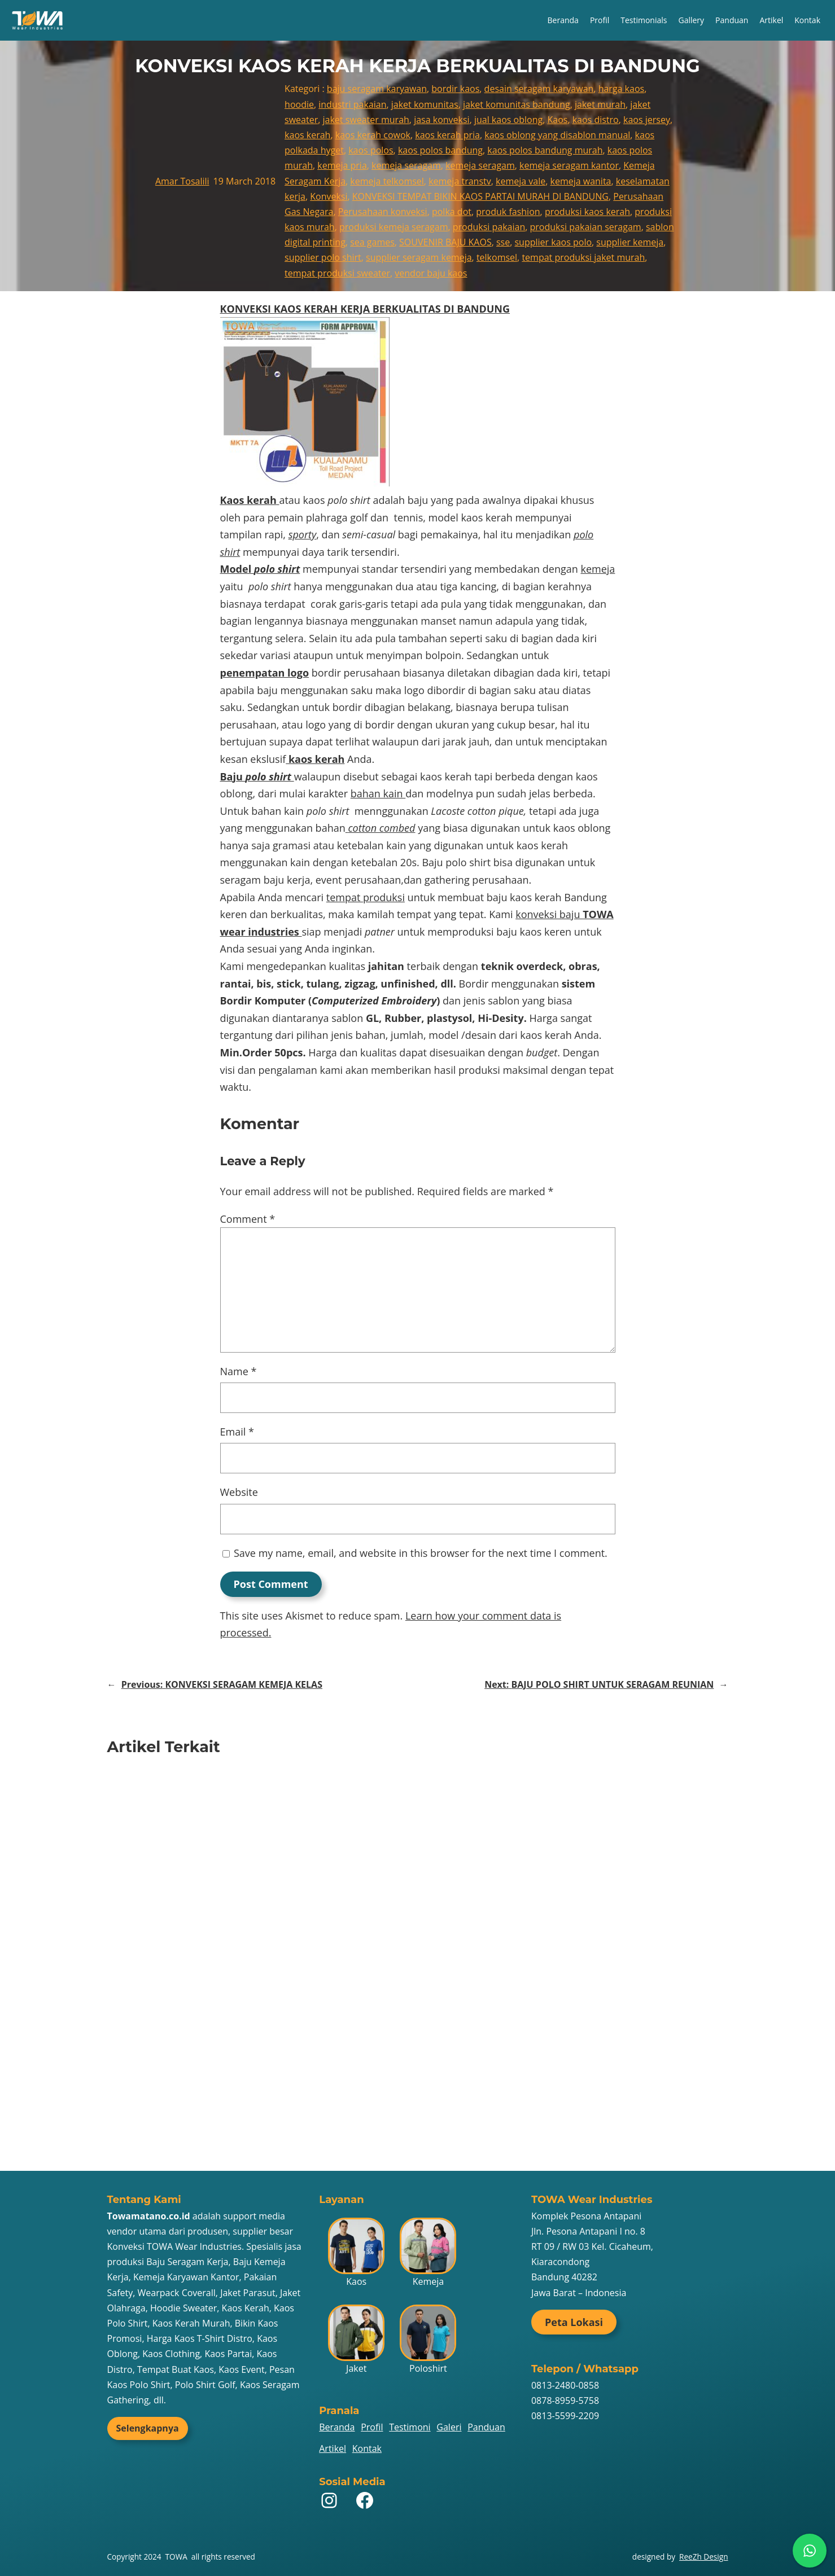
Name (238, 1371)
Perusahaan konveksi (382, 211)
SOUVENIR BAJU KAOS (445, 242)
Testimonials (643, 20)
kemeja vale (520, 181)
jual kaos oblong (508, 119)
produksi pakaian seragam (585, 227)
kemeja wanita (580, 181)
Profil (599, 20)
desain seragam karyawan (539, 88)
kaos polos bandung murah (544, 150)
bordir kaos (455, 88)
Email (237, 1431)
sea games (372, 242)
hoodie (299, 104)
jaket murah (600, 104)
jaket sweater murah (366, 119)
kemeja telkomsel (387, 181)
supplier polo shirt (323, 257)
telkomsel (496, 257)
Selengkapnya (147, 2428)
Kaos (557, 119)
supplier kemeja (629, 242)
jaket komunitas (424, 104)
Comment (248, 1219)
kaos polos (370, 150)
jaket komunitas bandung (516, 104)
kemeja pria (342, 165)
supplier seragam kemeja (418, 257)
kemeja (597, 569)
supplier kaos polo (553, 242)
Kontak (807, 20)
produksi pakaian (489, 227)
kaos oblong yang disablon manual (557, 135)
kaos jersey (646, 119)
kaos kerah (307, 135)
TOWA (176, 2556)
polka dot (451, 211)
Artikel (771, 20)
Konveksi (328, 196)
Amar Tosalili (182, 181)
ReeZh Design (703, 2556)
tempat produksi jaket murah (583, 257)
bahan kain (378, 793)
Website (239, 1492)
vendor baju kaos (431, 273)
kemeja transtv (460, 181)
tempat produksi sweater (337, 273)
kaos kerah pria (447, 135)
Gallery (691, 20)
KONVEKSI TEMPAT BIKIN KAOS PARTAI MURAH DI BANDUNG (480, 196)
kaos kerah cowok (372, 135)
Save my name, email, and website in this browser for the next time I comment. (420, 1553)
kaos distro (595, 119)
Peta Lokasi (574, 2322)
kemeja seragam (406, 165)
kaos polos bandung (440, 150)
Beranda (563, 20)
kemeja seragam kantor (569, 165)
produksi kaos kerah (587, 211)
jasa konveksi (442, 119)
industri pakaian (352, 104)
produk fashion (508, 211)
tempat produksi (365, 897)
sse (503, 242)
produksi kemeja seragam (393, 227)
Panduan (731, 20)
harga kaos (621, 88)
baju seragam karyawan (377, 88)
